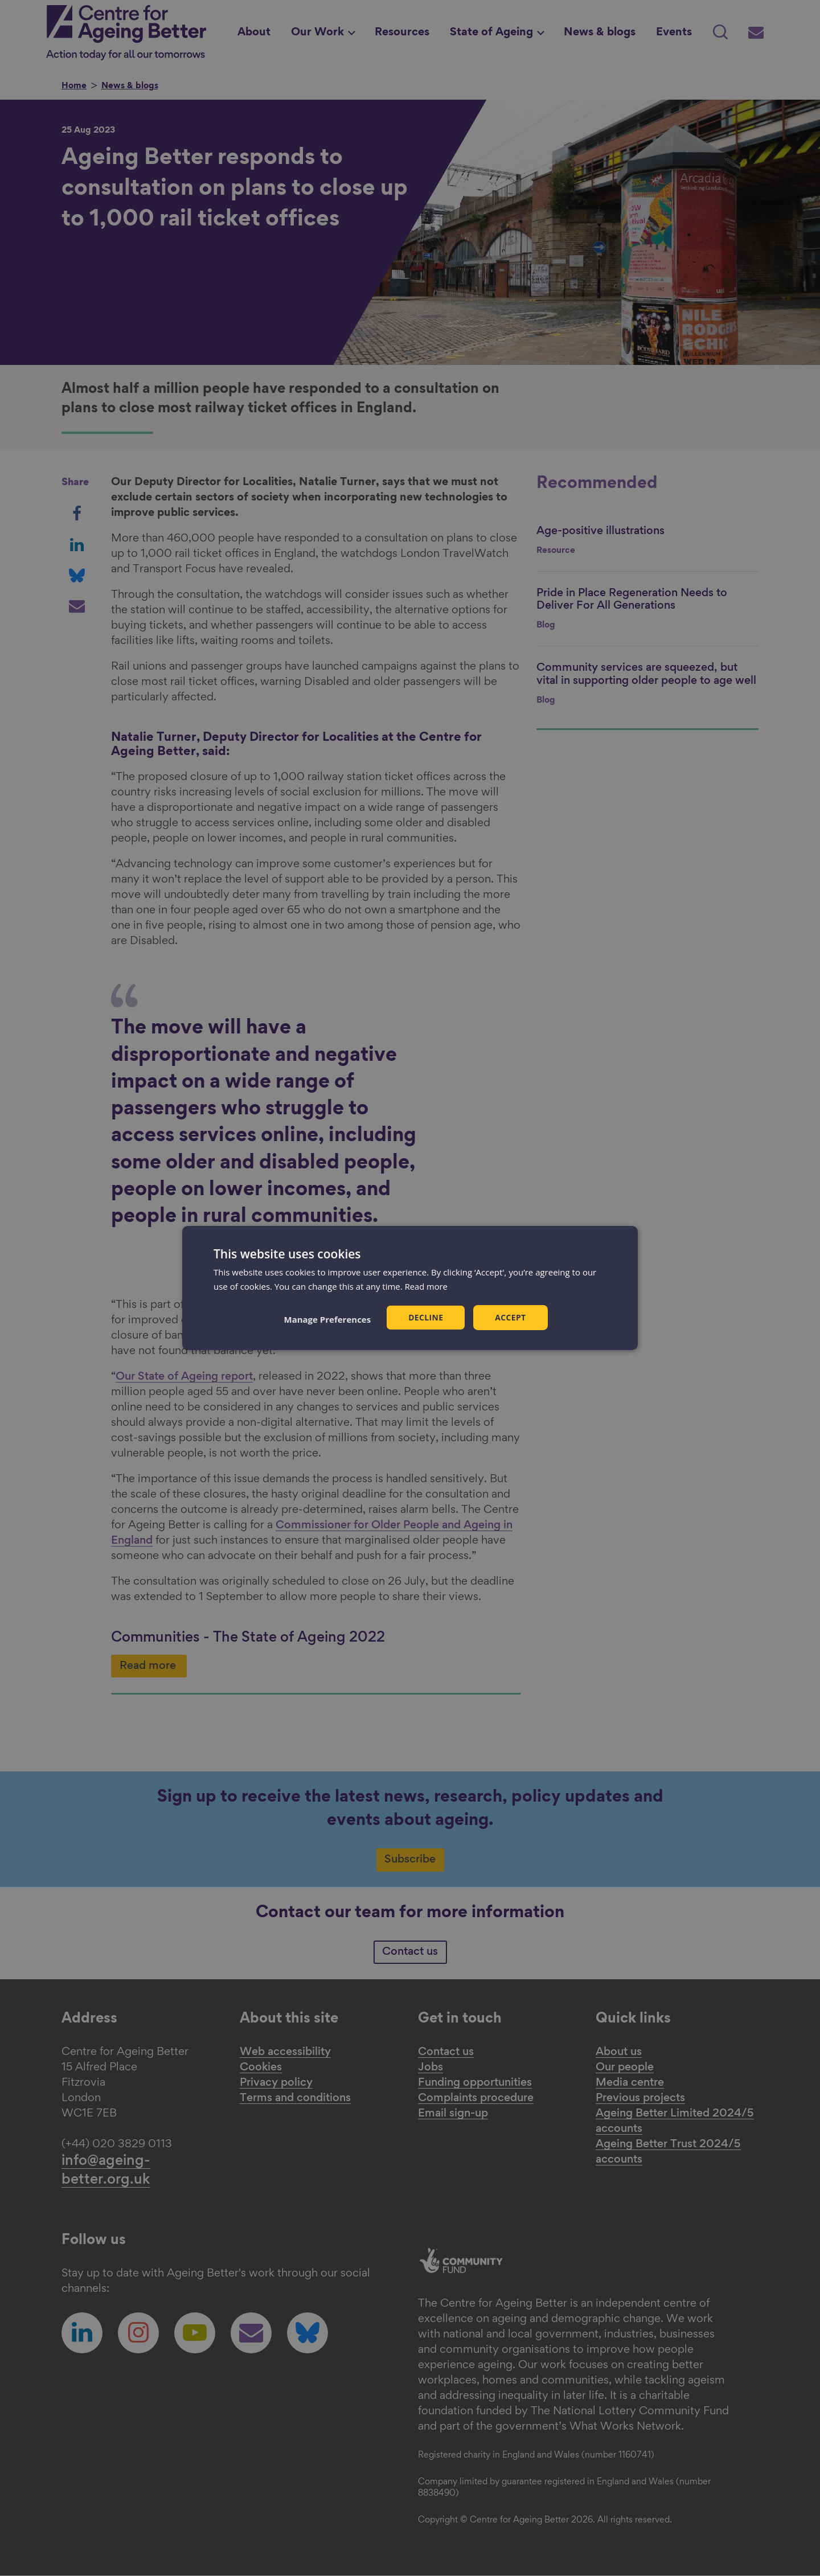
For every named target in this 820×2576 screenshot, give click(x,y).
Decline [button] (426, 1317)
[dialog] (410, 1288)
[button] (327, 1319)
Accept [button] (510, 1317)
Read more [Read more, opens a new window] (427, 1286)
